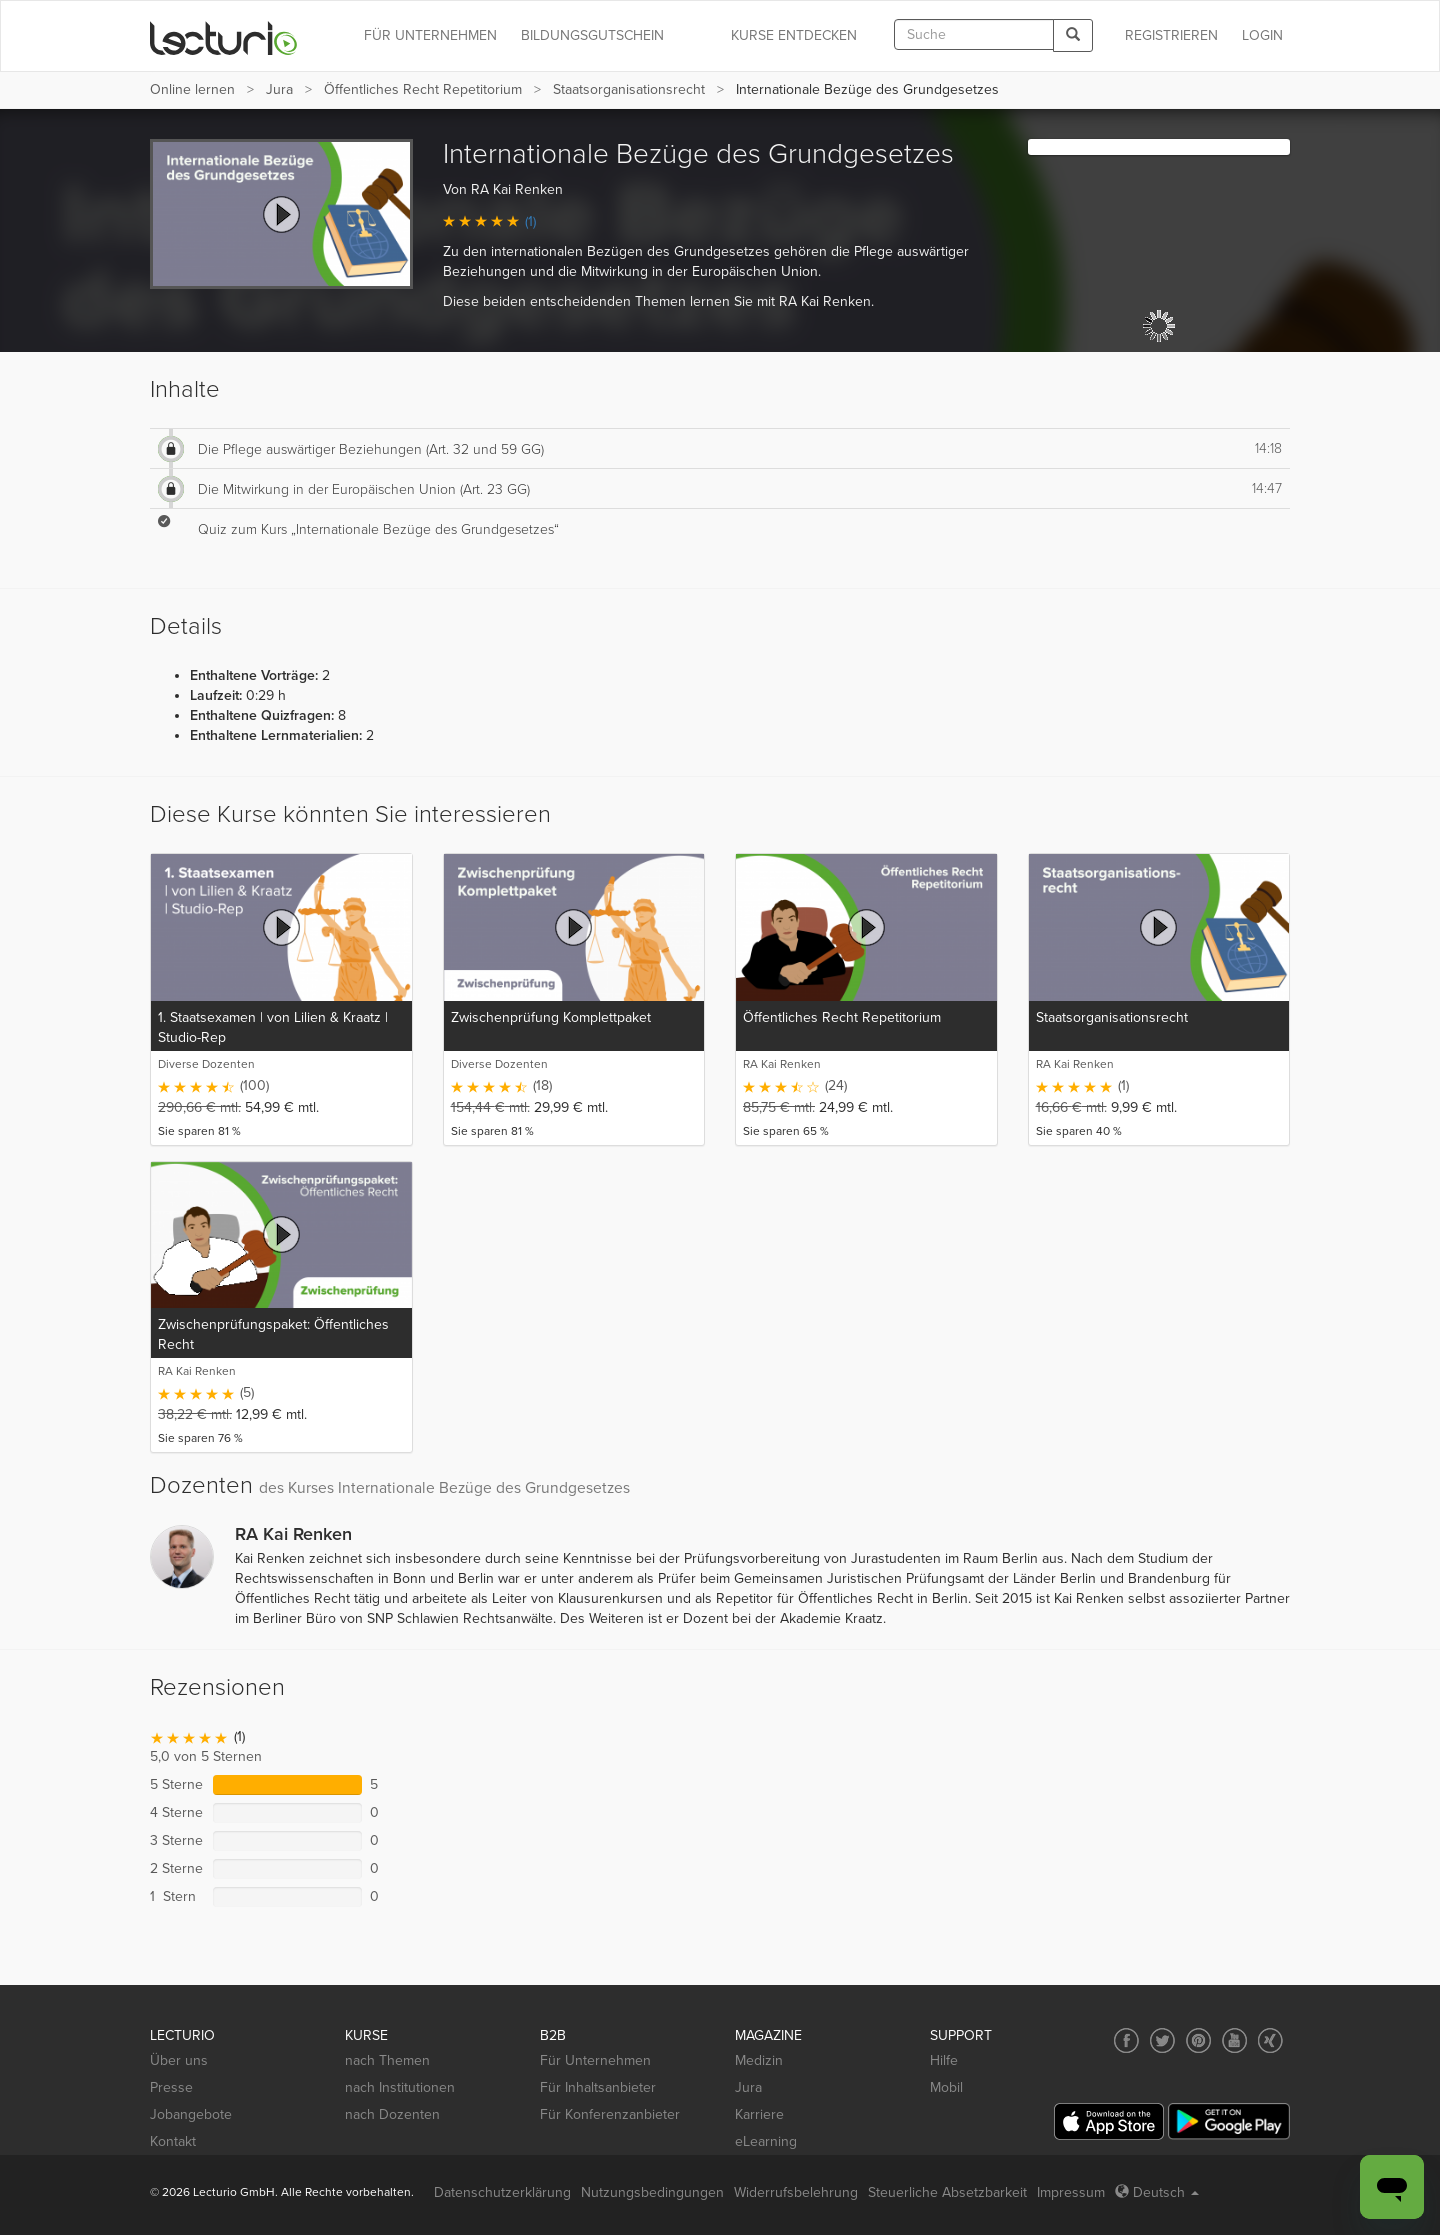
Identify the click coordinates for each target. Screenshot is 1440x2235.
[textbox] (974, 34)
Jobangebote (191, 2114)
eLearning (766, 2141)
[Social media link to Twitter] (1162, 2040)
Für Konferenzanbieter (610, 2114)
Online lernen (192, 89)
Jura (279, 89)
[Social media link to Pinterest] (1198, 2040)
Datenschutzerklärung (502, 2192)
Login (1262, 35)
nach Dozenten (392, 2114)
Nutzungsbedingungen (652, 2192)
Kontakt (173, 2141)
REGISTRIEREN (1171, 35)
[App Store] (1109, 2121)
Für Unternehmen (595, 2060)
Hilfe (944, 2060)
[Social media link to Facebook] (1126, 2040)
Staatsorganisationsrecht (629, 89)
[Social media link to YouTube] (1234, 2040)
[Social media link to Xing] (1270, 2040)
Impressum (1071, 2192)
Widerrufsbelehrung (796, 2192)
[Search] (1073, 35)
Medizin (759, 2060)
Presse (171, 2087)
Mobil (946, 2087)
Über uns (179, 2060)
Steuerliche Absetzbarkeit (947, 2192)
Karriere (759, 2114)
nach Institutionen (400, 2087)
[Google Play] (1229, 2121)
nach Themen (387, 2060)
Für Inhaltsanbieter (598, 2087)
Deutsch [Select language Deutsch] (1157, 2192)
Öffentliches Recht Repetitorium (423, 89)
